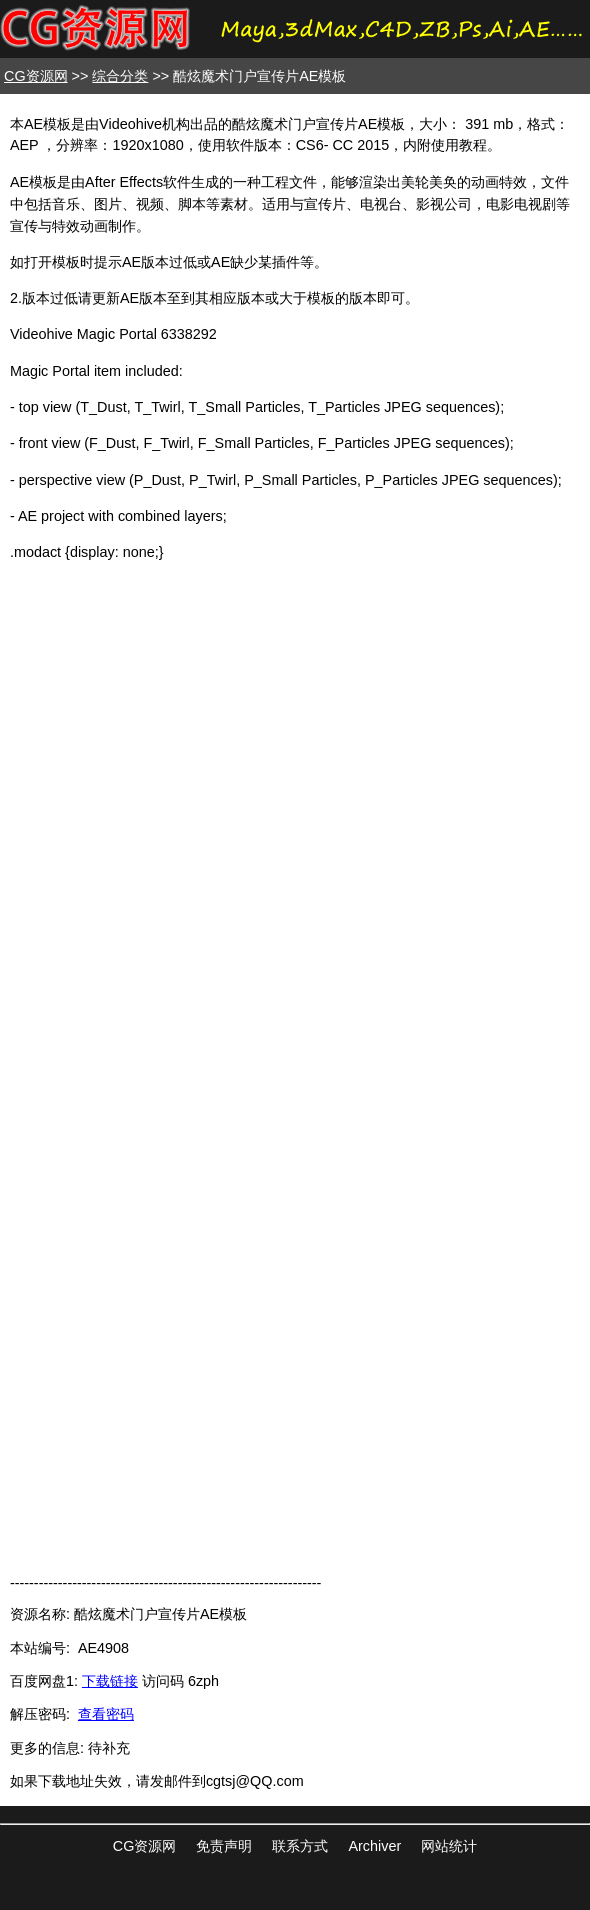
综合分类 (120, 76)
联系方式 (300, 1846)
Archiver (374, 1846)
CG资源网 (36, 76)
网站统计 (449, 1846)
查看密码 (106, 1714)
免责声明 (224, 1846)
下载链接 (110, 1681)
